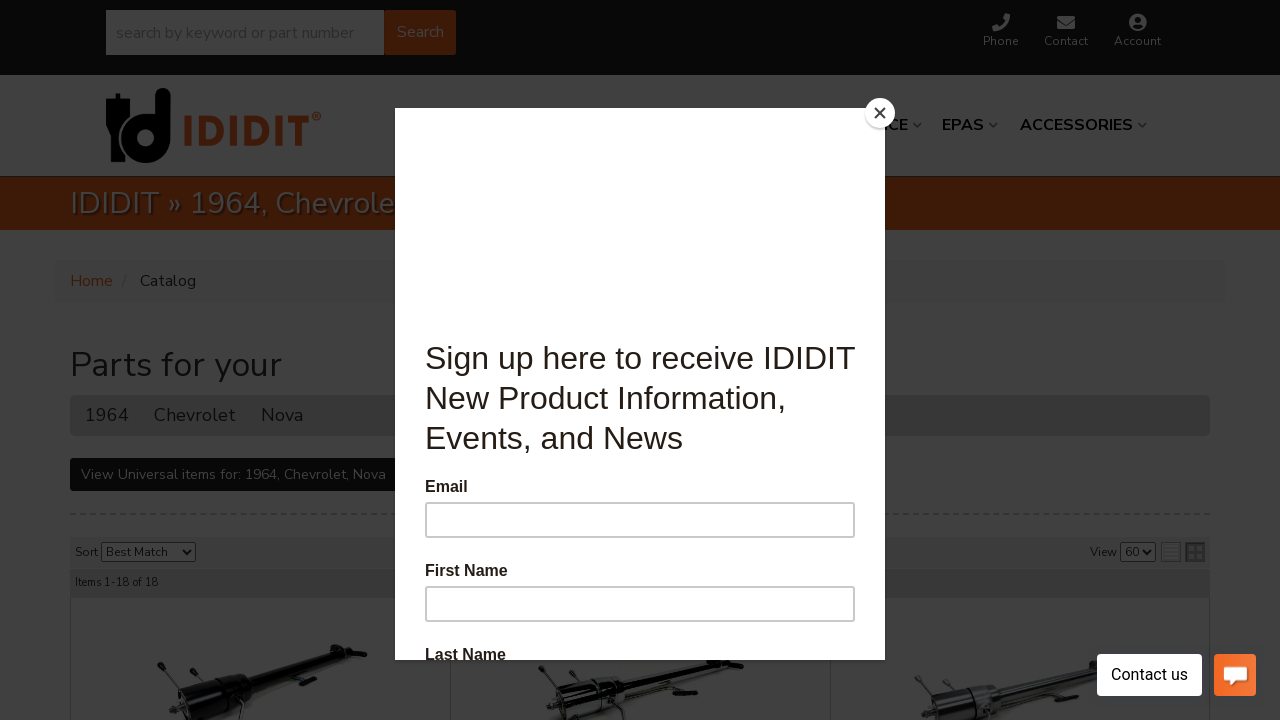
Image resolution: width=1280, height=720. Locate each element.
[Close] (880, 113)
